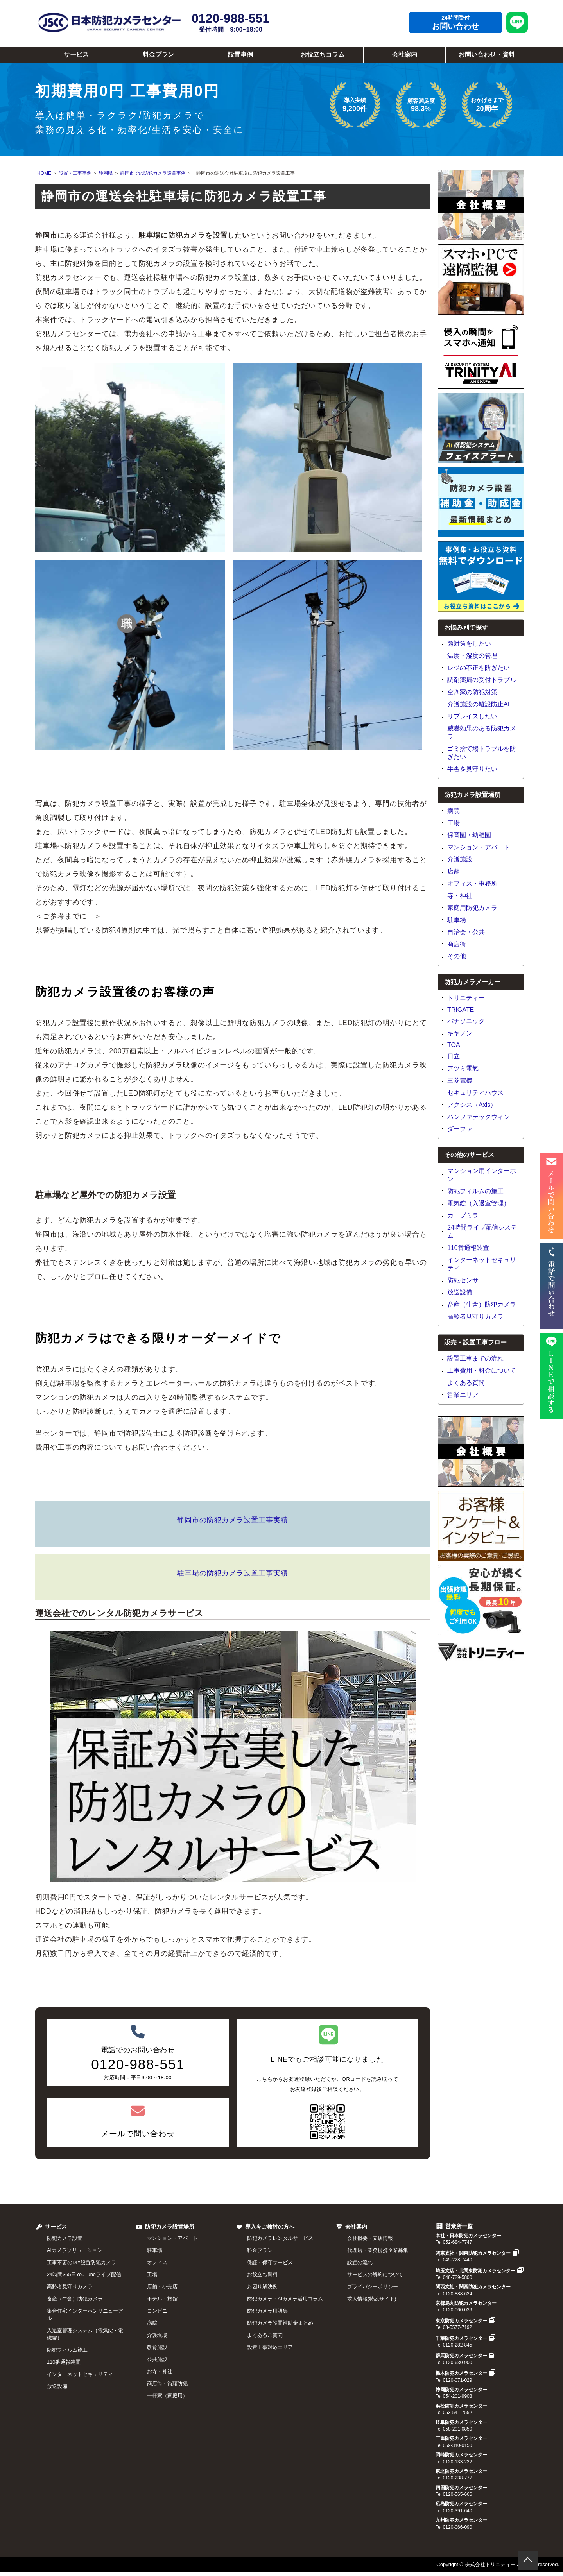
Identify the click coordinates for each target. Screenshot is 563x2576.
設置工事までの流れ (475, 1358)
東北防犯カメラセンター (461, 2471)
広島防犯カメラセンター (461, 2503)
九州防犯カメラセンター (461, 2520)
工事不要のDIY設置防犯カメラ (81, 2262)
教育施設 (157, 2347)
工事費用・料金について (481, 1370)
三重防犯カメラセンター (461, 2438)
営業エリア (463, 1394)
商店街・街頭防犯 (167, 2383)
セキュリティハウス (475, 1092)
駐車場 (456, 920)
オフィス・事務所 (472, 883)
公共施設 (157, 2359)
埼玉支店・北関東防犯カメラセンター (480, 2270)
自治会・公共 (466, 932)
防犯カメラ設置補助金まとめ (280, 2323)
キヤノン (459, 1033)
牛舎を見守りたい (472, 769)
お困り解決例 (262, 2287)
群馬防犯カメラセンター (465, 2355)
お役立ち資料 (262, 2274)
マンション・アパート (478, 847)
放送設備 (459, 1292)
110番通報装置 (468, 1247)
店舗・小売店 (162, 2287)
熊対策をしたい (469, 643)
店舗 (453, 871)
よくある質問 (466, 1382)
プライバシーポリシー (372, 2287)
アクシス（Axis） (472, 1104)
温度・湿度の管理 (472, 655)
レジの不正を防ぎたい (478, 667)
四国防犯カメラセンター (461, 2487)
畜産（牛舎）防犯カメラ (481, 1304)
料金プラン (158, 54)
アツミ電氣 (463, 1068)
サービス (76, 54)
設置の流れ (360, 2262)
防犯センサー (466, 1280)
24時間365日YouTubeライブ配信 (84, 2274)
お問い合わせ (455, 26)
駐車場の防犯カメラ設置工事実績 (232, 1573)
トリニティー (466, 998)
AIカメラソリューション (74, 2250)
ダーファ (459, 1129)
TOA (453, 1045)
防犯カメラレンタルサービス (280, 2238)
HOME (44, 173)
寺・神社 (459, 895)
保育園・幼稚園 (469, 835)
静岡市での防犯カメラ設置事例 (153, 173)
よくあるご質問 (265, 2335)
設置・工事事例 (75, 173)
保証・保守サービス (270, 2262)
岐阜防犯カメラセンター (461, 2422)
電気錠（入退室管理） (478, 1203)
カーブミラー (466, 1215)
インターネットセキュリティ (80, 2374)
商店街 (456, 944)
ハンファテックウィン (478, 1116)
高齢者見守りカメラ (475, 1316)
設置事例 (240, 54)
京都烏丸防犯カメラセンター (466, 2303)
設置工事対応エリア (270, 2347)
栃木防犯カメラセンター (465, 2373)
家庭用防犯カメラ (472, 907)
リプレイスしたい (472, 716)
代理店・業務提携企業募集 (377, 2250)
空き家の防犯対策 (472, 692)
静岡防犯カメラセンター (461, 2389)
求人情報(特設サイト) (371, 2299)
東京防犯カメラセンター (465, 2321)
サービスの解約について (375, 2274)
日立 (453, 1056)
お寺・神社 (159, 2371)
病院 (453, 810)
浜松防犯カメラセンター (461, 2406)
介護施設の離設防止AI (478, 704)
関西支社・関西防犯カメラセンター (473, 2287)
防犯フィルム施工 (67, 2350)
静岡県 (106, 173)
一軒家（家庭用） (167, 2396)
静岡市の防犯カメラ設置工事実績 (232, 1520)
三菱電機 (459, 1080)
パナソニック (466, 1021)
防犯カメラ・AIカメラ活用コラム (285, 2299)
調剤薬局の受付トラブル (481, 680)
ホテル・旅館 (162, 2299)
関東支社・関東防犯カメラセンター (477, 2253)
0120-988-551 (230, 22)
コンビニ (157, 2311)
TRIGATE (460, 1009)
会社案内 (404, 54)
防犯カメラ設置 (64, 2238)
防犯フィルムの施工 (475, 1191)
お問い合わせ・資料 (487, 54)
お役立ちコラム (322, 54)
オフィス (157, 2262)
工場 (453, 823)
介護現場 (157, 2335)
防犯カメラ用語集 (267, 2311)
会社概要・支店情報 (370, 2238)
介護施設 (459, 859)
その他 (456, 956)
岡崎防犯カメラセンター (461, 2455)
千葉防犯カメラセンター (465, 2338)
